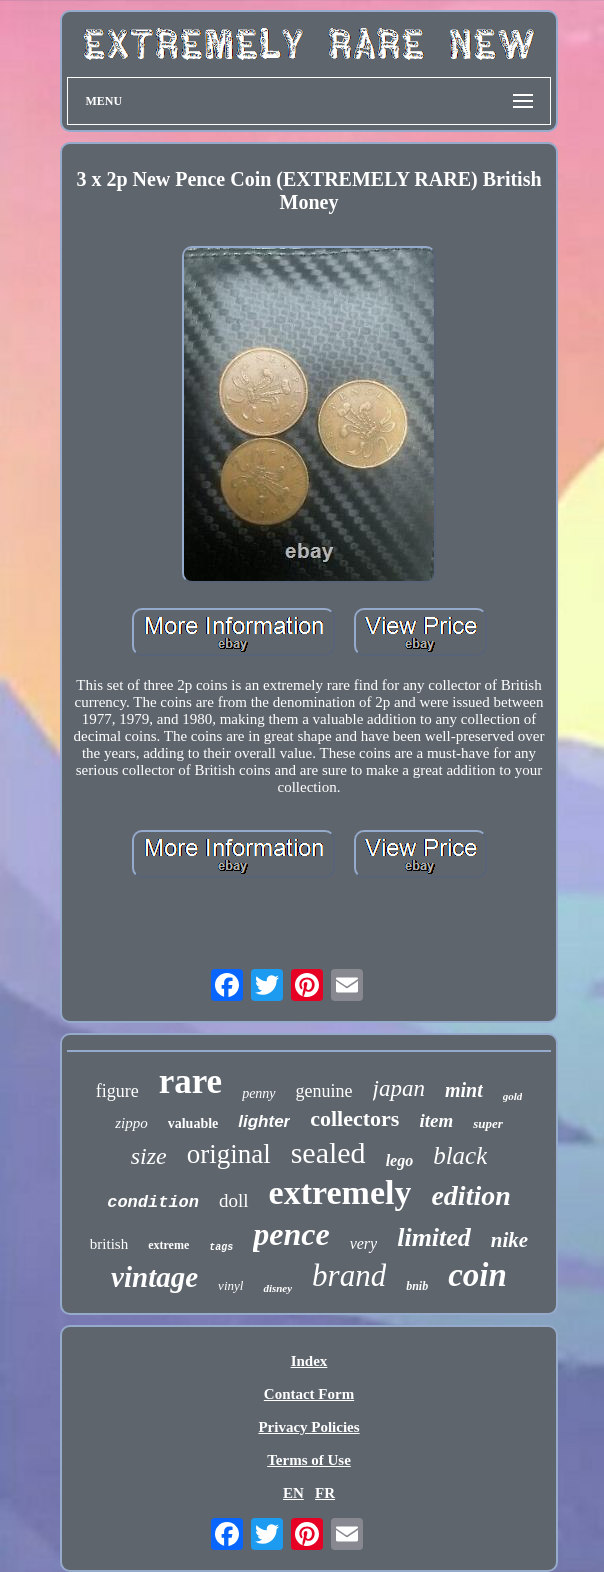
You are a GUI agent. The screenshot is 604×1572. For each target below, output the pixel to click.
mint (464, 1090)
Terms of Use (309, 1460)
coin (477, 1275)
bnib (417, 1286)
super (488, 1123)
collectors (354, 1118)
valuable (193, 1123)
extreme (168, 1245)
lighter (264, 1121)
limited (434, 1237)
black (460, 1155)
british (109, 1244)
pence (291, 1234)
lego (400, 1160)
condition (153, 1202)
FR (325, 1493)
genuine (324, 1091)
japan (399, 1088)
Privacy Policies (308, 1427)
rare (190, 1081)
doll (234, 1200)
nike (509, 1240)
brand (349, 1275)
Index (309, 1361)
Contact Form (309, 1394)
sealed (328, 1152)
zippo (131, 1123)
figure (117, 1091)
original (229, 1154)
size (149, 1156)
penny (258, 1093)
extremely (340, 1192)
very (364, 1243)
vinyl (230, 1285)
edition (470, 1195)
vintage (154, 1277)
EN (293, 1493)
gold (513, 1096)
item (436, 1120)
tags (221, 1247)
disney (277, 1288)
